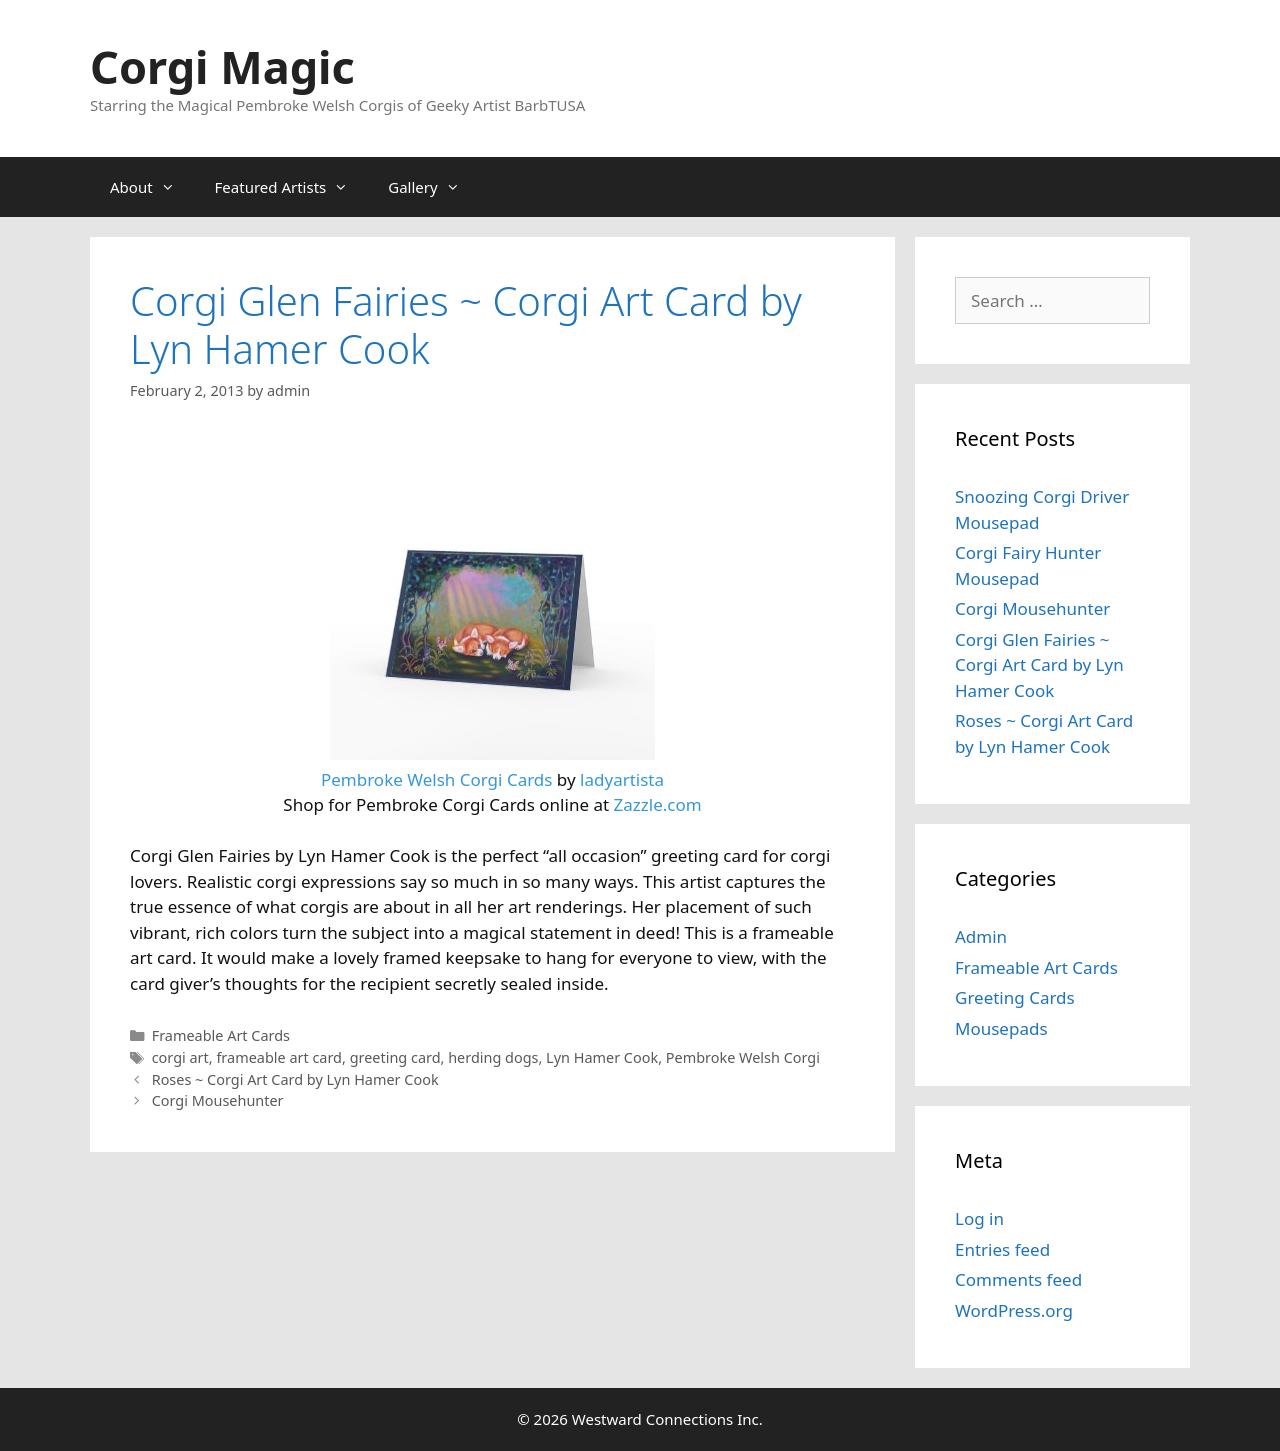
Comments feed (1018, 1279)
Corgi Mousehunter (218, 1100)
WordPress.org (1014, 1310)
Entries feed (1002, 1249)
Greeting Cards (1015, 997)
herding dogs (493, 1057)
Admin (981, 936)
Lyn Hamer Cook (602, 1057)
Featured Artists (292, 187)
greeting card (395, 1057)
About (152, 187)
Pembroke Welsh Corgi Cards (437, 779)
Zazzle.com (658, 804)
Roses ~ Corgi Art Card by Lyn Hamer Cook (295, 1079)
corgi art (180, 1057)
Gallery (433, 187)
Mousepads (1001, 1028)
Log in (979, 1218)
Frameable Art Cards (221, 1035)
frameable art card (279, 1057)
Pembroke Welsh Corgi (743, 1057)
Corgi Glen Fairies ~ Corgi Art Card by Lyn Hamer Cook (1039, 665)
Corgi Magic (222, 66)
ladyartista (622, 779)
